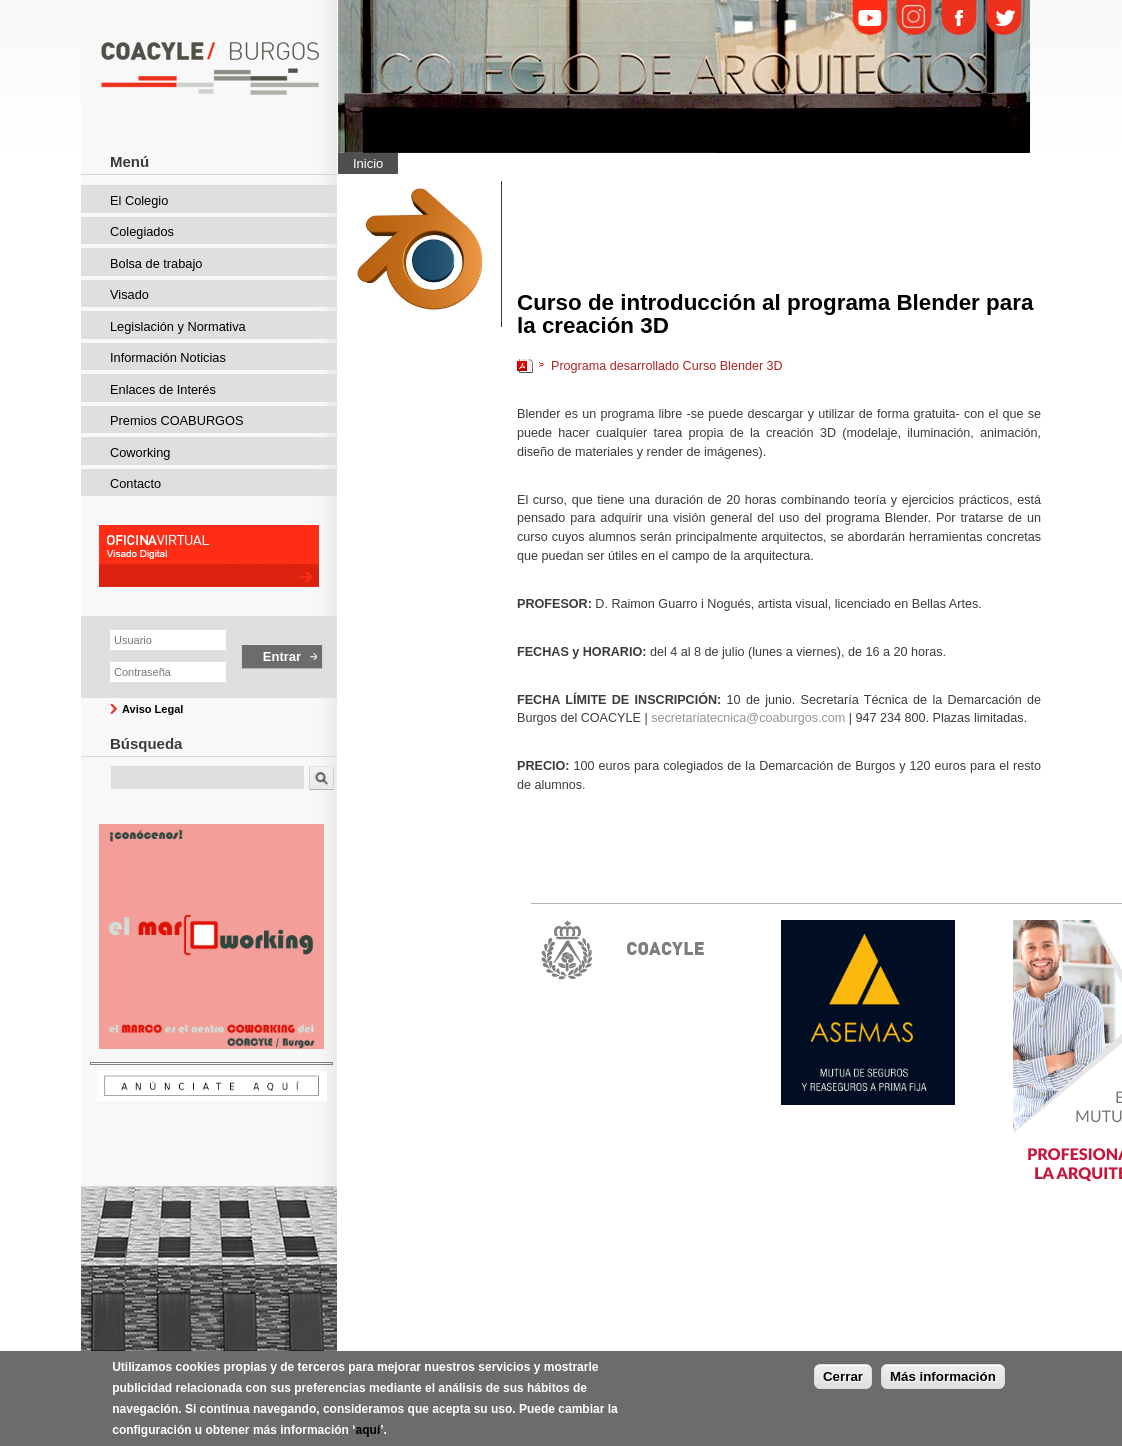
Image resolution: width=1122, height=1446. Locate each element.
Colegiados (142, 231)
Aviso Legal (152, 709)
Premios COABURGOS (177, 420)
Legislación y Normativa (178, 326)
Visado (129, 294)
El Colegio (139, 200)
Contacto (135, 483)
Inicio (368, 163)
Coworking (140, 452)
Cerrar (843, 1376)
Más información (943, 1376)
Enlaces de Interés (163, 389)
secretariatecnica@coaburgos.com (748, 718)
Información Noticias (168, 357)
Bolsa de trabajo (156, 263)
